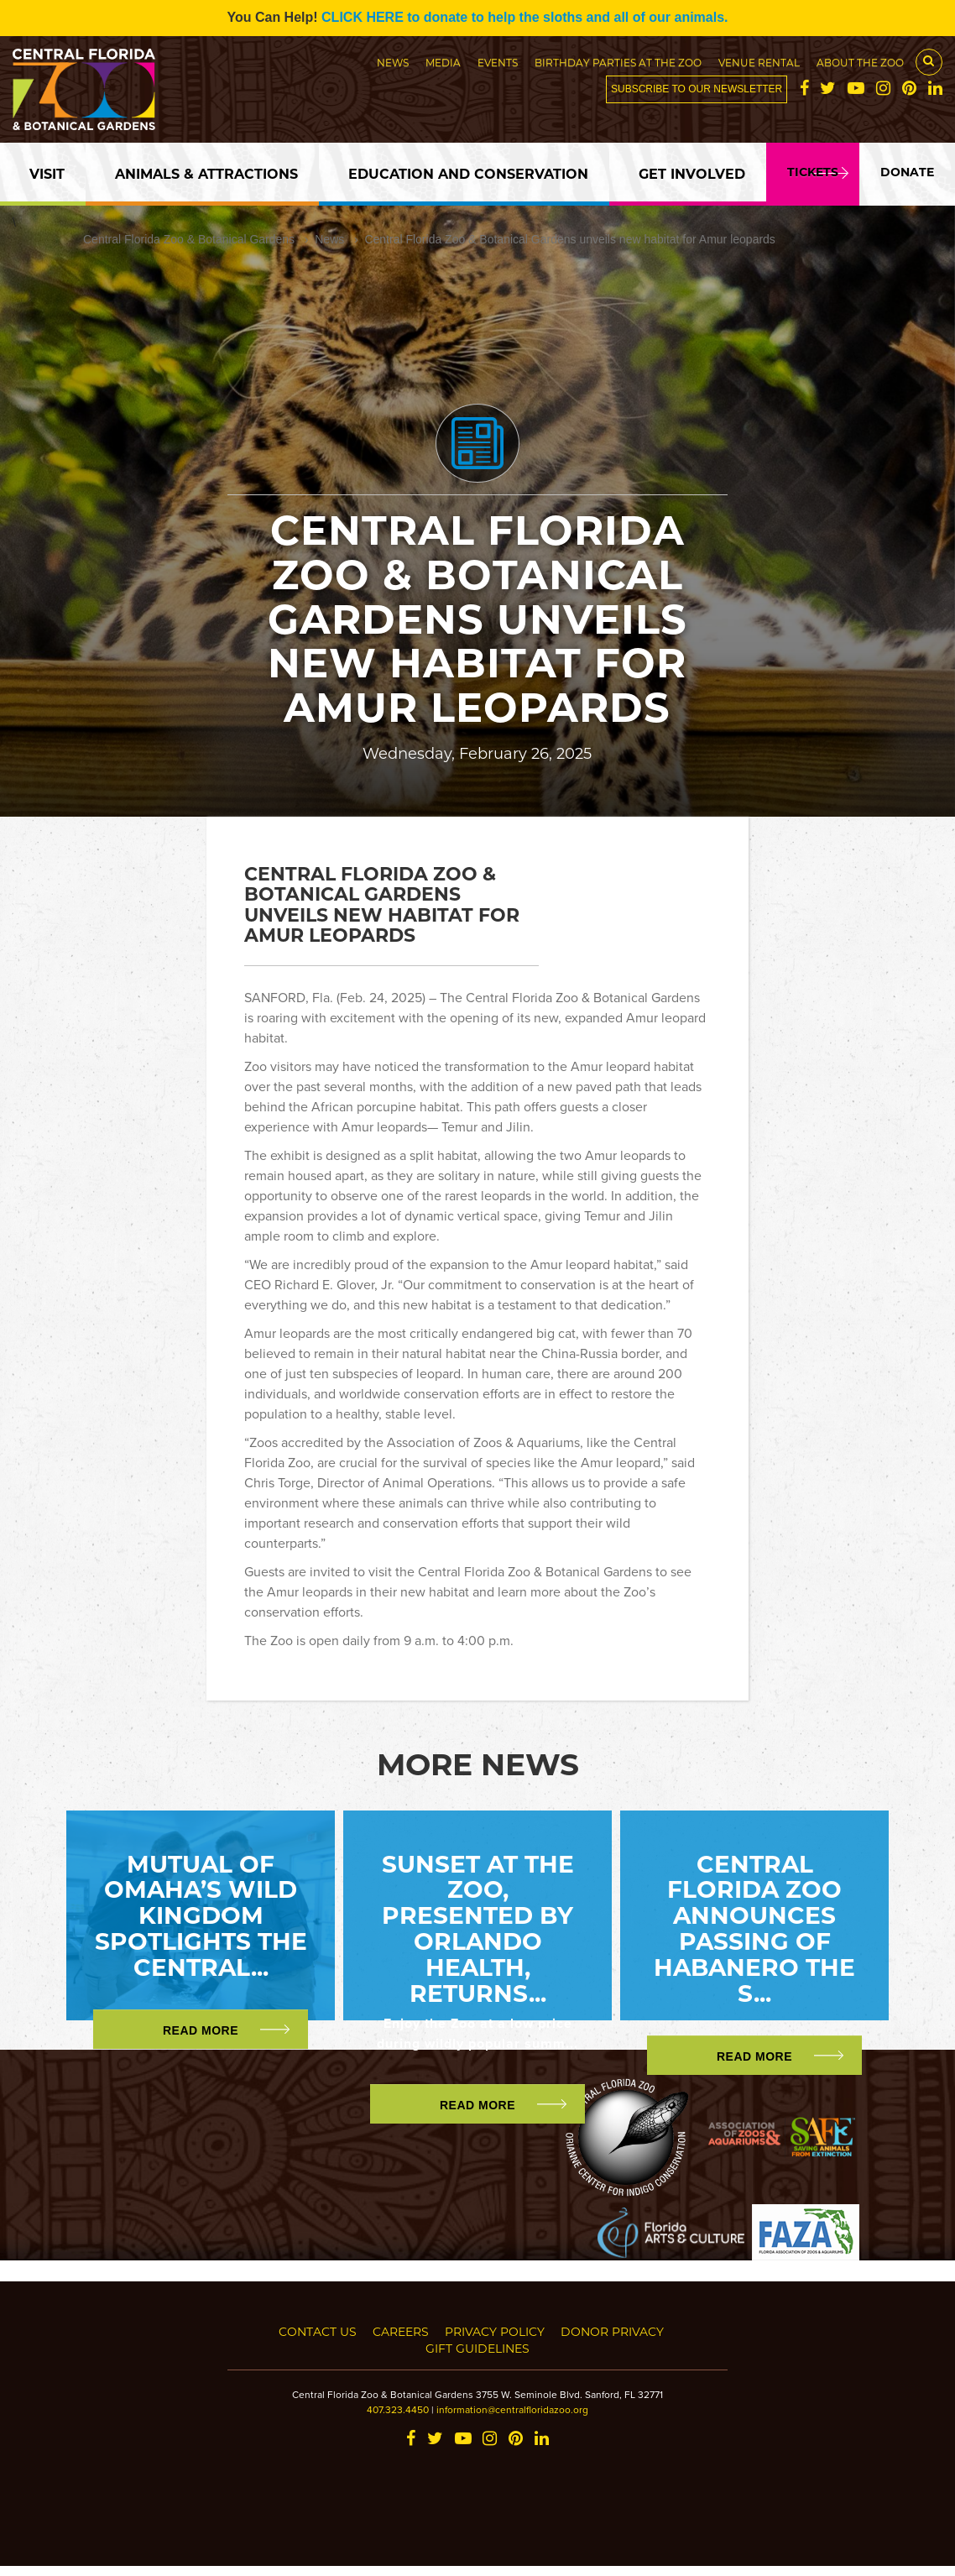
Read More (200, 2030)
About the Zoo (860, 62)
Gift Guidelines (477, 2348)
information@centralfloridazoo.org (512, 2409)
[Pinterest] (909, 90)
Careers (401, 2331)
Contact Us (318, 2331)
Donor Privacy (612, 2331)
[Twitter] (828, 90)
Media (443, 62)
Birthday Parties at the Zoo (618, 62)
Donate (907, 172)
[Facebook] (804, 90)
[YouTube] (856, 90)
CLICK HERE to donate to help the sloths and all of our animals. (524, 17)
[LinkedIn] (935, 90)
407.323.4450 (398, 2409)
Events (498, 62)
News (393, 62)
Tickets (812, 172)
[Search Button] (929, 62)
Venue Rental (759, 62)
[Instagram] (883, 90)
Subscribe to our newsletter (696, 89)
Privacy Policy (495, 2331)
